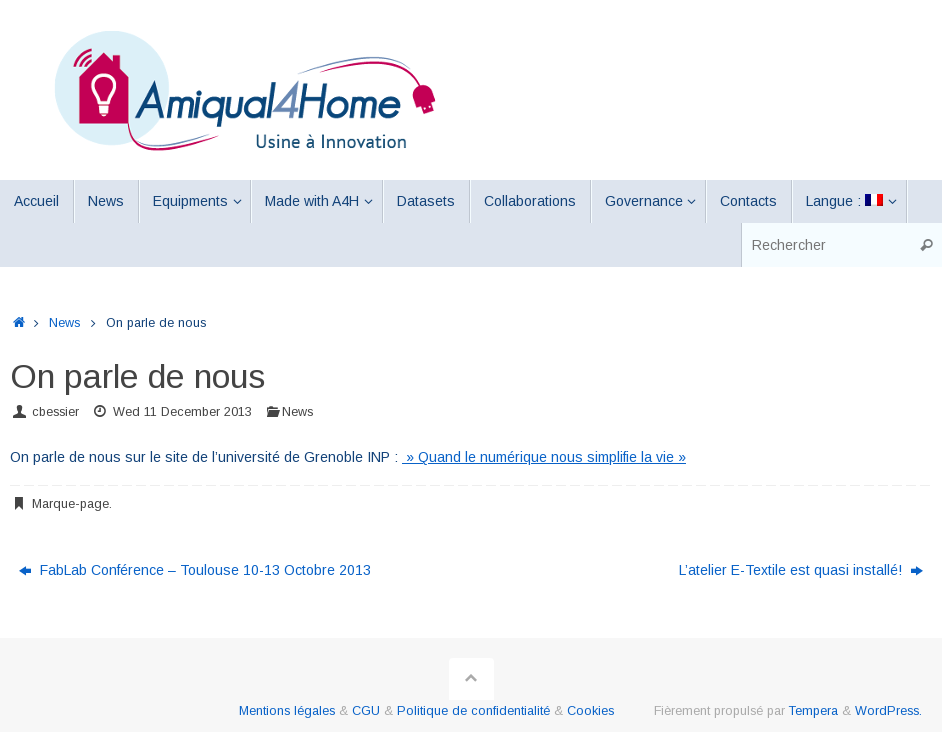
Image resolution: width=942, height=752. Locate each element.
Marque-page (70, 504)
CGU (366, 711)
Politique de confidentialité (473, 711)
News (64, 323)
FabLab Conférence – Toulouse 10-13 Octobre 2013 (195, 570)
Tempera (813, 711)
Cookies (590, 711)
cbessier (55, 412)
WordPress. (888, 711)
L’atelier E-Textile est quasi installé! (801, 570)
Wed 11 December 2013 (182, 412)
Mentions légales (287, 711)
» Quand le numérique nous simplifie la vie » (544, 457)
